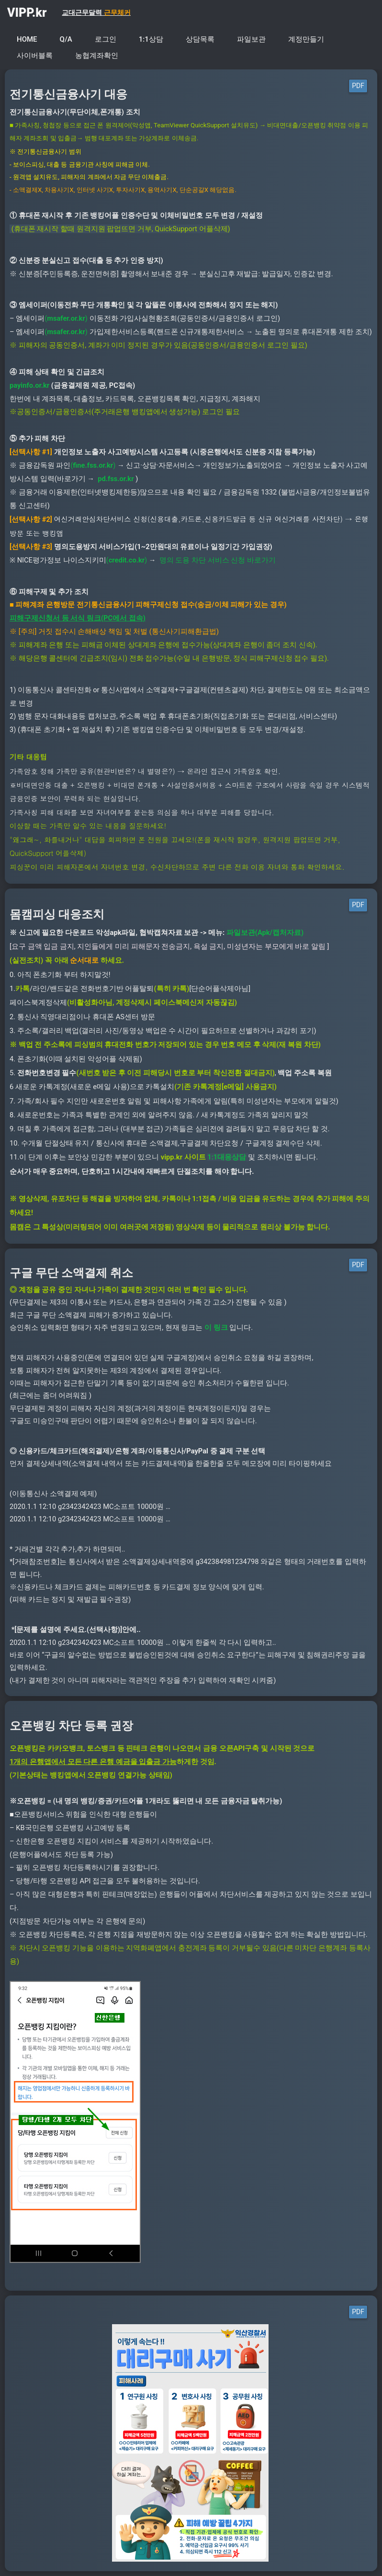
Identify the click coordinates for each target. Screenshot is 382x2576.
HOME (27, 39)
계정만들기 (306, 39)
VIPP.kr (26, 13)
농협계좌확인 (96, 55)
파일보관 (251, 39)
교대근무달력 (96, 12)
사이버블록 (35, 55)
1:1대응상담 (226, 1157)
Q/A (66, 39)
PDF (358, 86)
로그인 (105, 39)
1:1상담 (151, 39)
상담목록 (200, 39)
